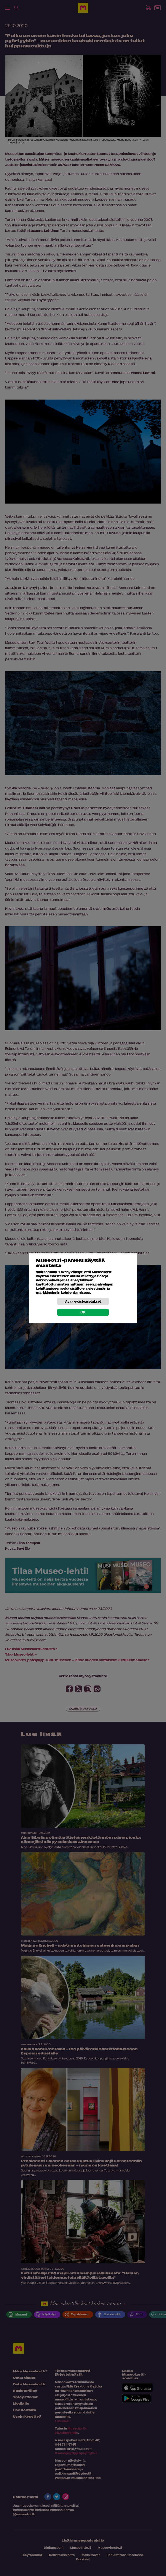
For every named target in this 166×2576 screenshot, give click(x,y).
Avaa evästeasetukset (83, 1301)
